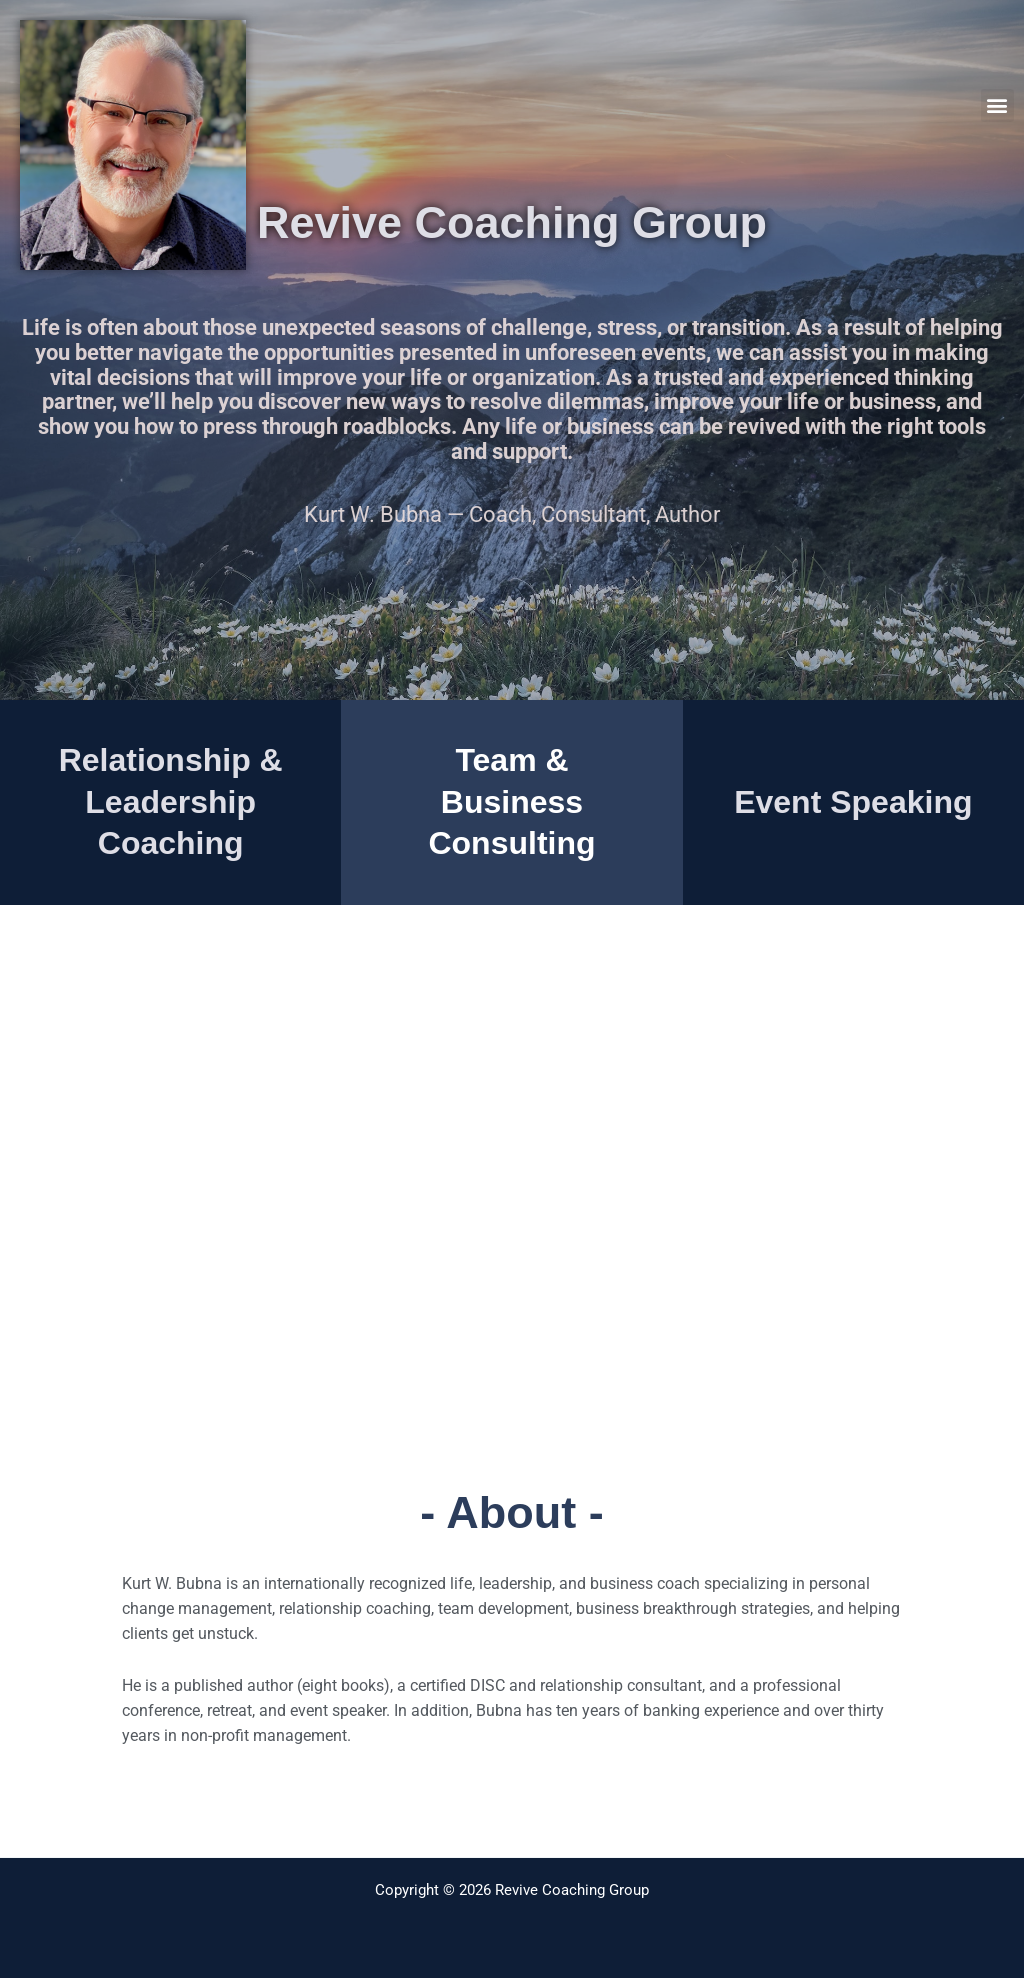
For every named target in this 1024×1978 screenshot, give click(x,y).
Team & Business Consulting (511, 801)
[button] (997, 105)
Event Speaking (853, 802)
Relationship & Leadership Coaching (171, 801)
